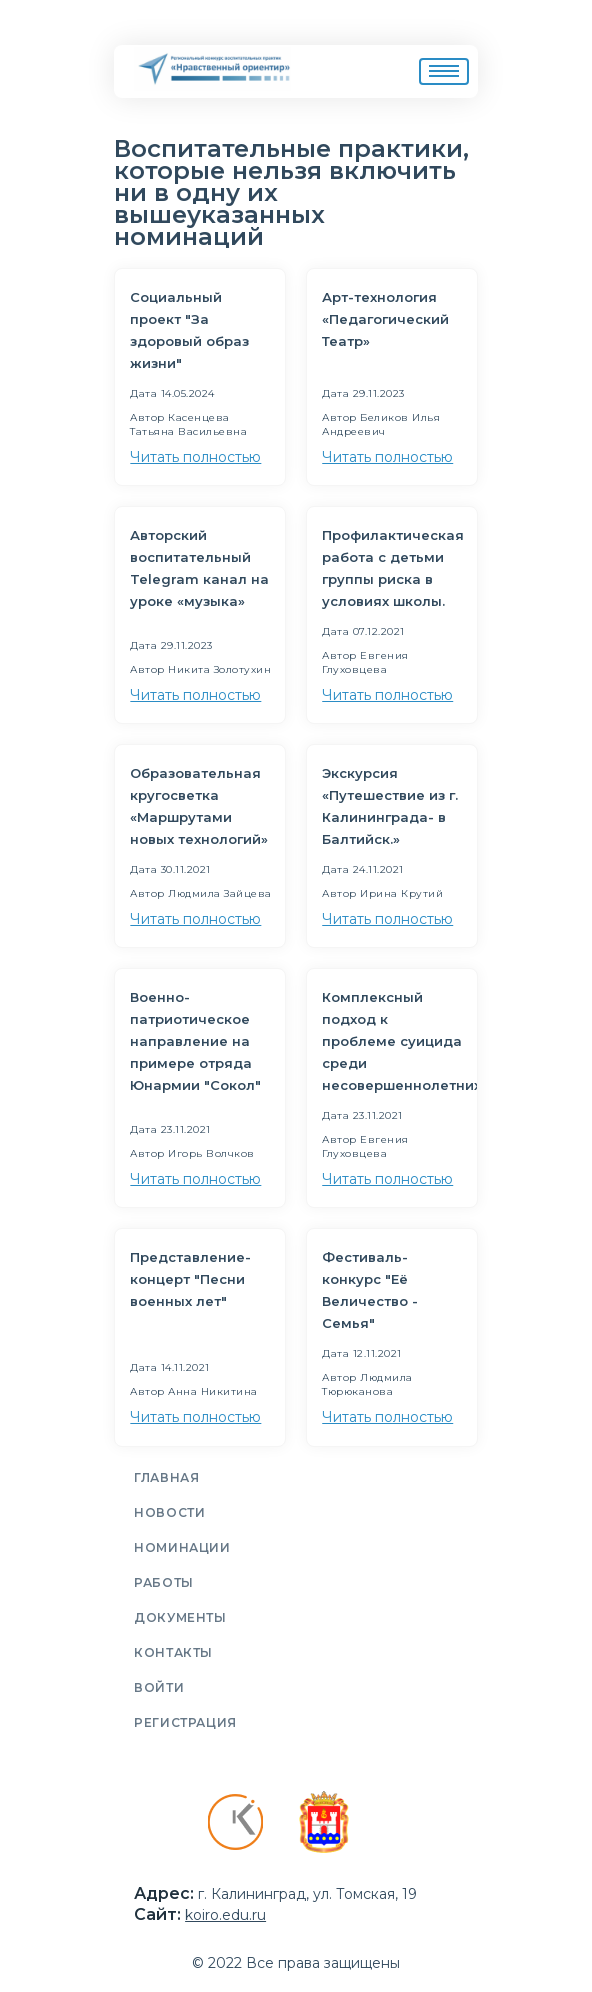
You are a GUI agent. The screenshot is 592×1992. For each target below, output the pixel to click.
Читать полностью (195, 457)
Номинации (182, 1547)
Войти (159, 1687)
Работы (164, 1582)
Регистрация (185, 1722)
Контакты (173, 1652)
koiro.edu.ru (225, 1915)
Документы (180, 1617)
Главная (166, 1477)
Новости (169, 1512)
